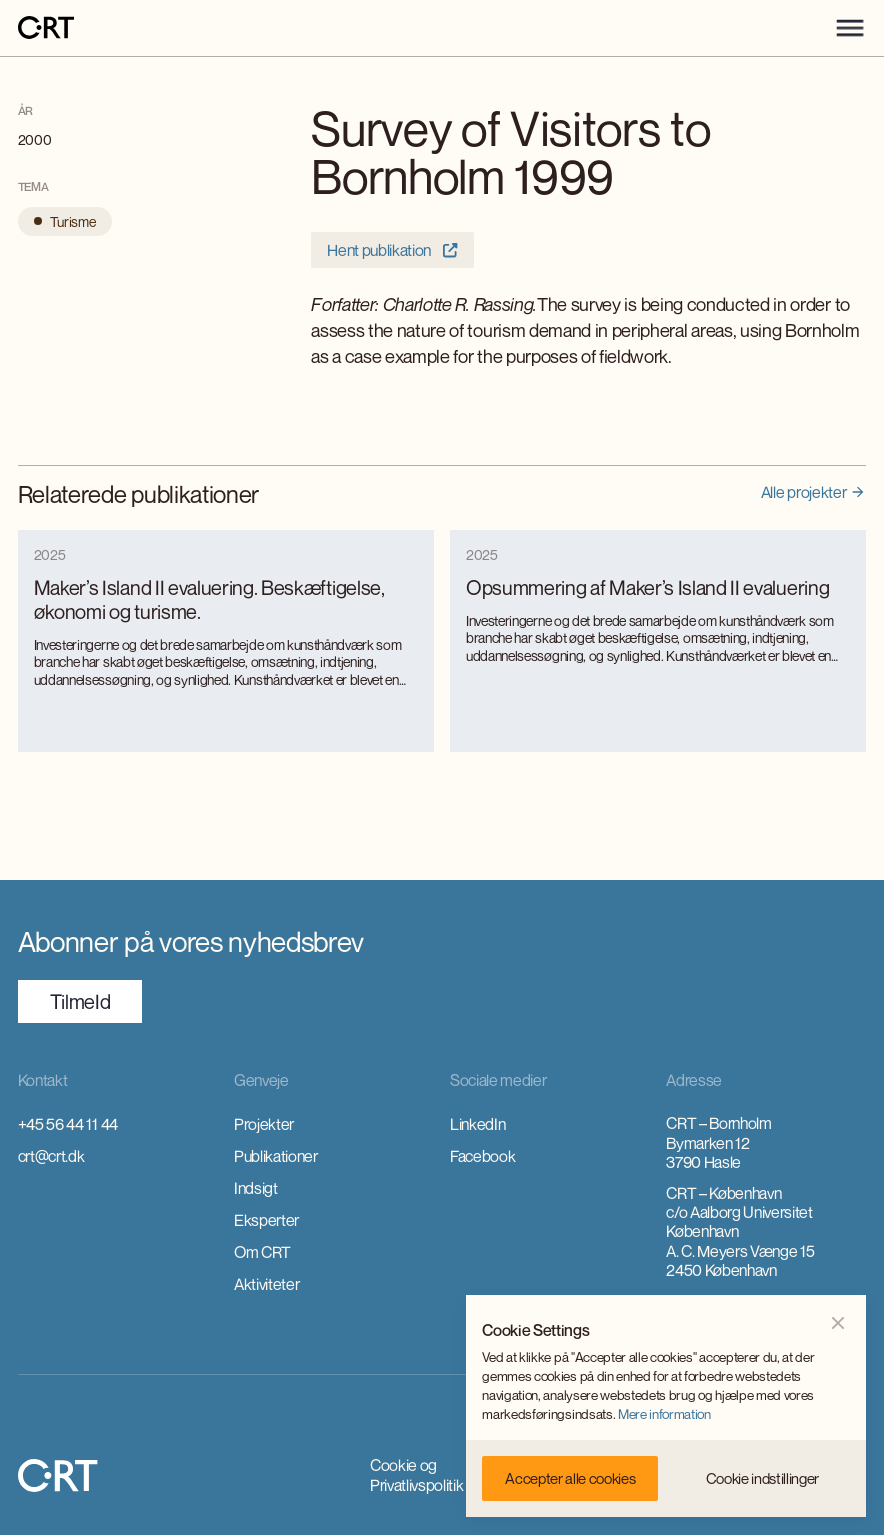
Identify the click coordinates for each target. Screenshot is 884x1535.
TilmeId (80, 1001)
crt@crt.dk (51, 1156)
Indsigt (256, 1188)
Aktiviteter (266, 1284)
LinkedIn (477, 1124)
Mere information (664, 1414)
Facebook (482, 1156)
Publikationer (276, 1156)
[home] (46, 28)
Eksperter (266, 1220)
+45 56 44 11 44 (68, 1124)
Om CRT (262, 1252)
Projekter (264, 1124)
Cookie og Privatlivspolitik (417, 1475)
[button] (850, 28)
